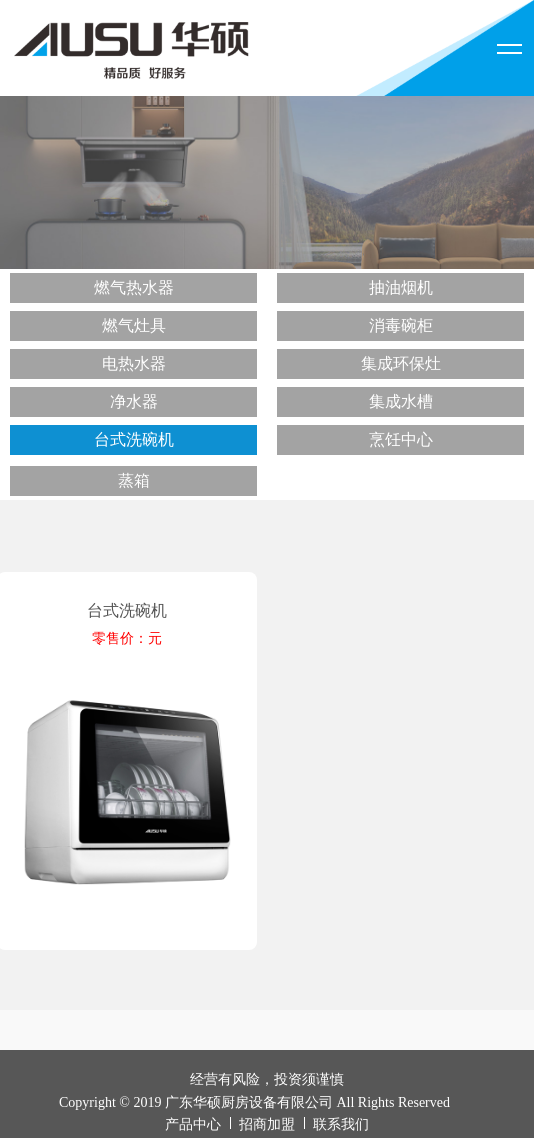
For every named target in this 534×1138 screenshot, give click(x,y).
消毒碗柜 (401, 325)
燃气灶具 (134, 325)
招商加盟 (267, 1124)
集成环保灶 (401, 363)
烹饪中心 (401, 439)
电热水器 (134, 363)
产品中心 (193, 1124)
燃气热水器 (134, 287)
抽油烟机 (401, 287)
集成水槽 (401, 401)
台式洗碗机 (134, 439)
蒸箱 (134, 480)
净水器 (134, 401)
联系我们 (341, 1124)
